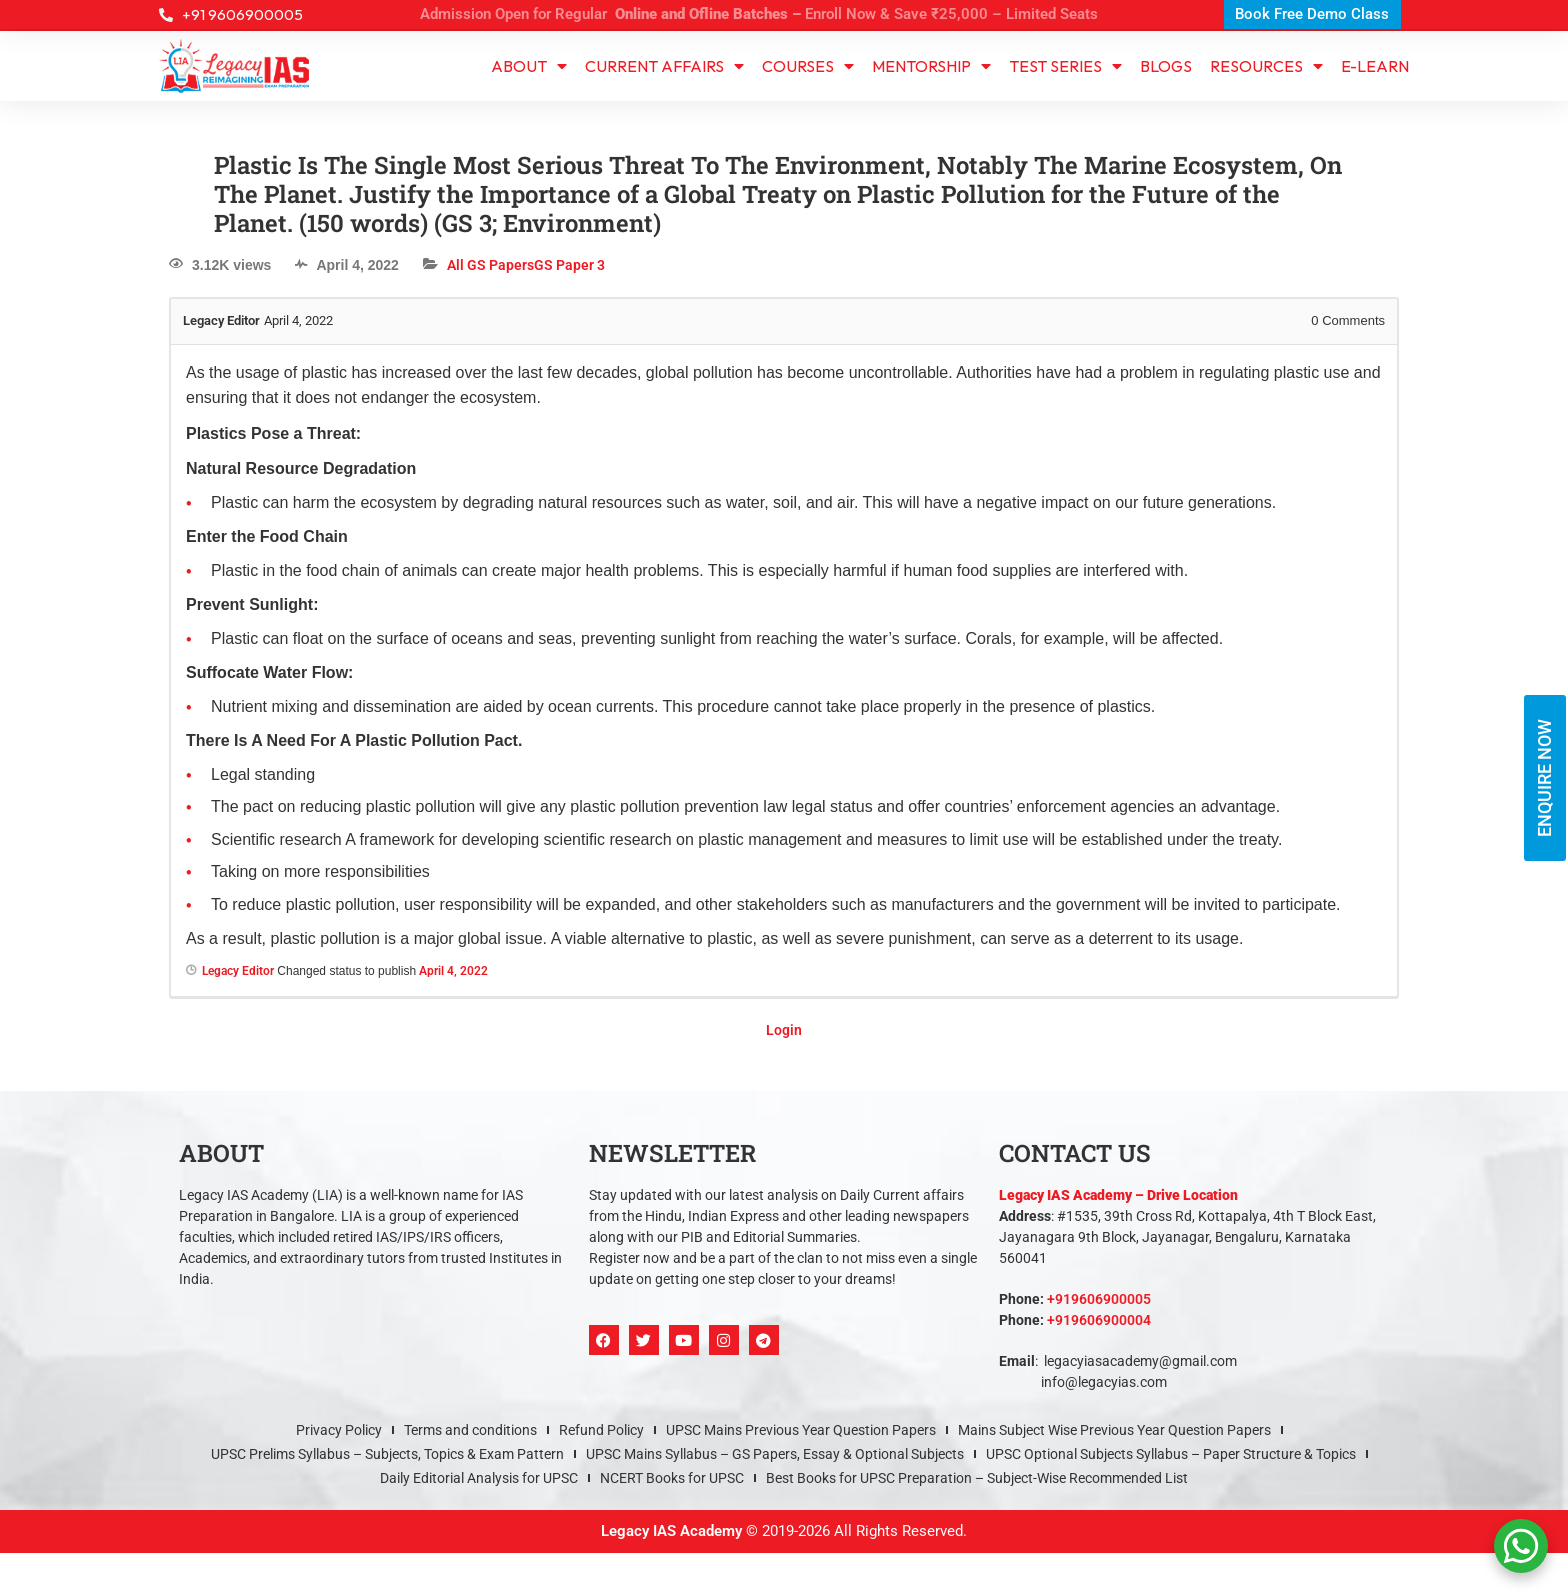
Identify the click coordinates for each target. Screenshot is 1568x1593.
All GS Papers (490, 265)
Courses (808, 66)
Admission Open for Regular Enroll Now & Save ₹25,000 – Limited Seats (759, 15)
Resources (1266, 66)
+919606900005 (1099, 1299)
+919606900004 (1099, 1320)
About (529, 66)
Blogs (1166, 66)
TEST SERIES (1065, 66)
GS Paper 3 (569, 265)
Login (784, 1030)
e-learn (1375, 66)
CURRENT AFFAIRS (664, 66)
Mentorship (931, 66)
